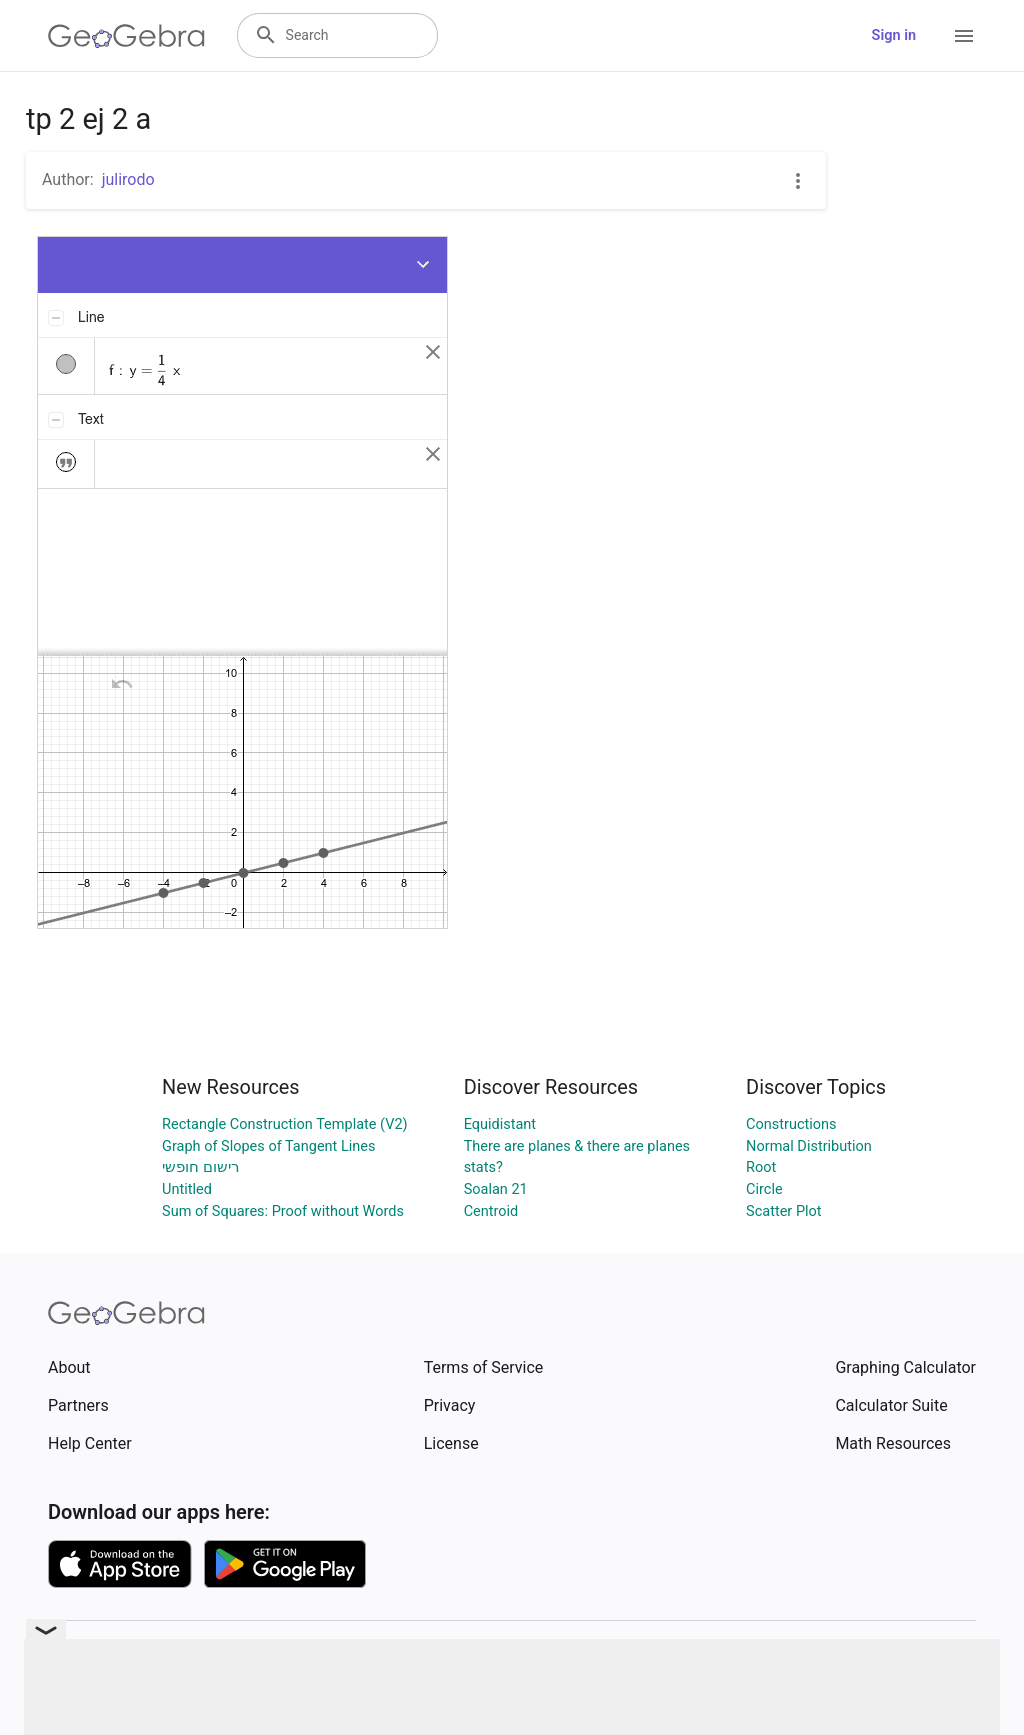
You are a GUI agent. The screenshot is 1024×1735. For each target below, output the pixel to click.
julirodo (128, 179)
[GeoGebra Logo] (126, 36)
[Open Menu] (964, 36)
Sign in (894, 35)
